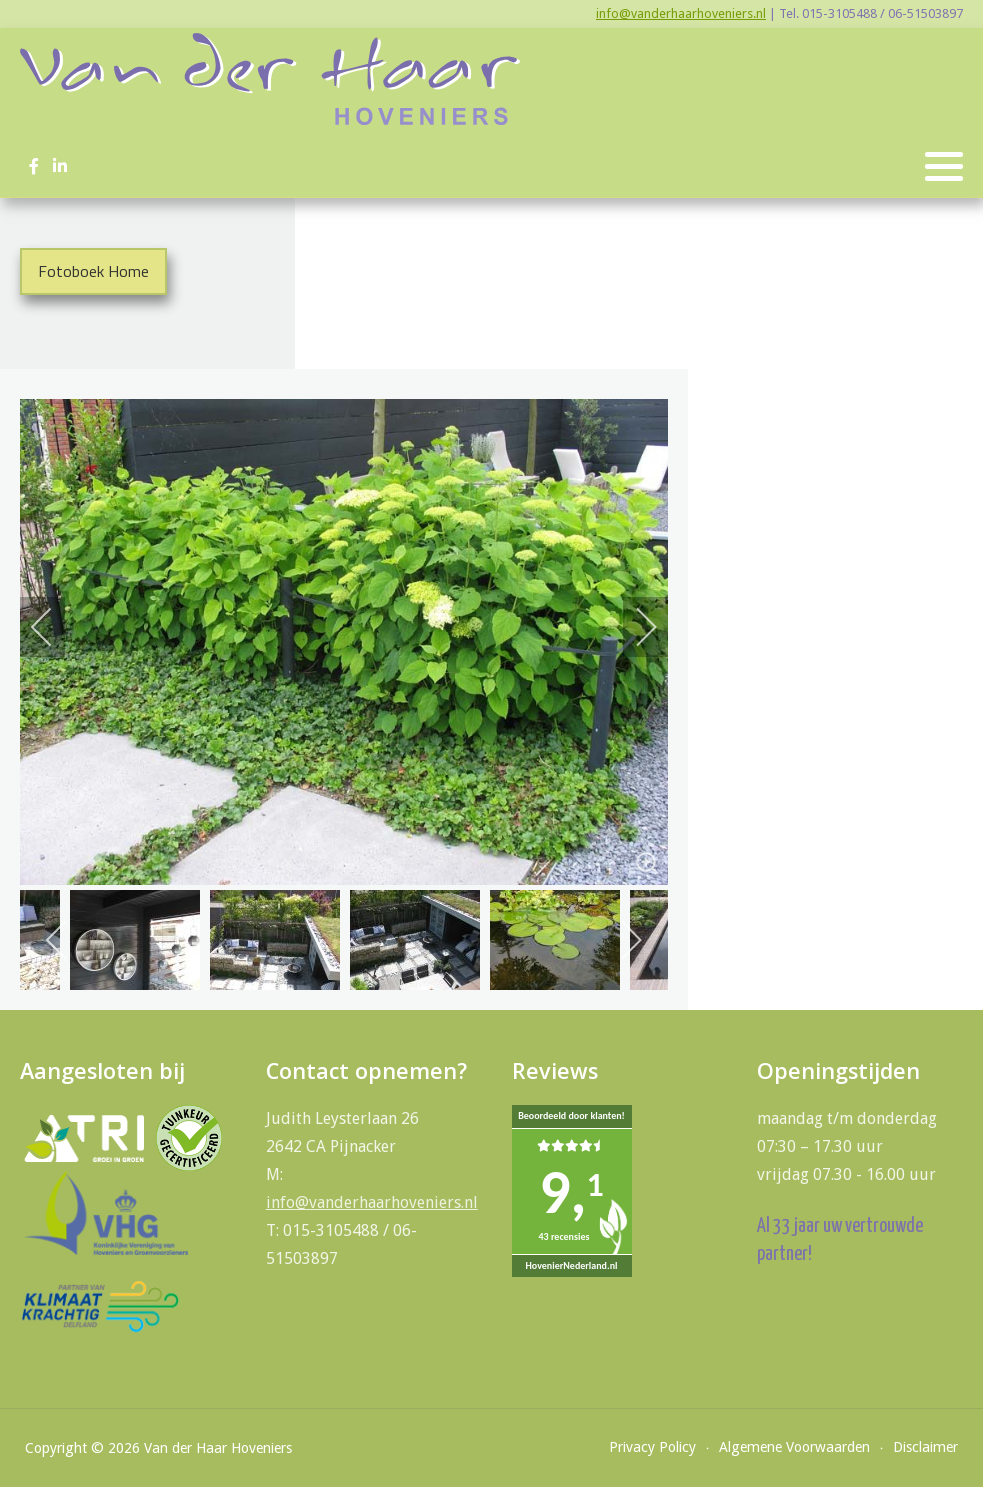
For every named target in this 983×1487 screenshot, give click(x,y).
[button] (944, 167)
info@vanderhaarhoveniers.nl (681, 13)
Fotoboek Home (93, 271)
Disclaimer (925, 1447)
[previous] (55, 627)
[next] (633, 627)
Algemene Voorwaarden (794, 1447)
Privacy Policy (652, 1447)
